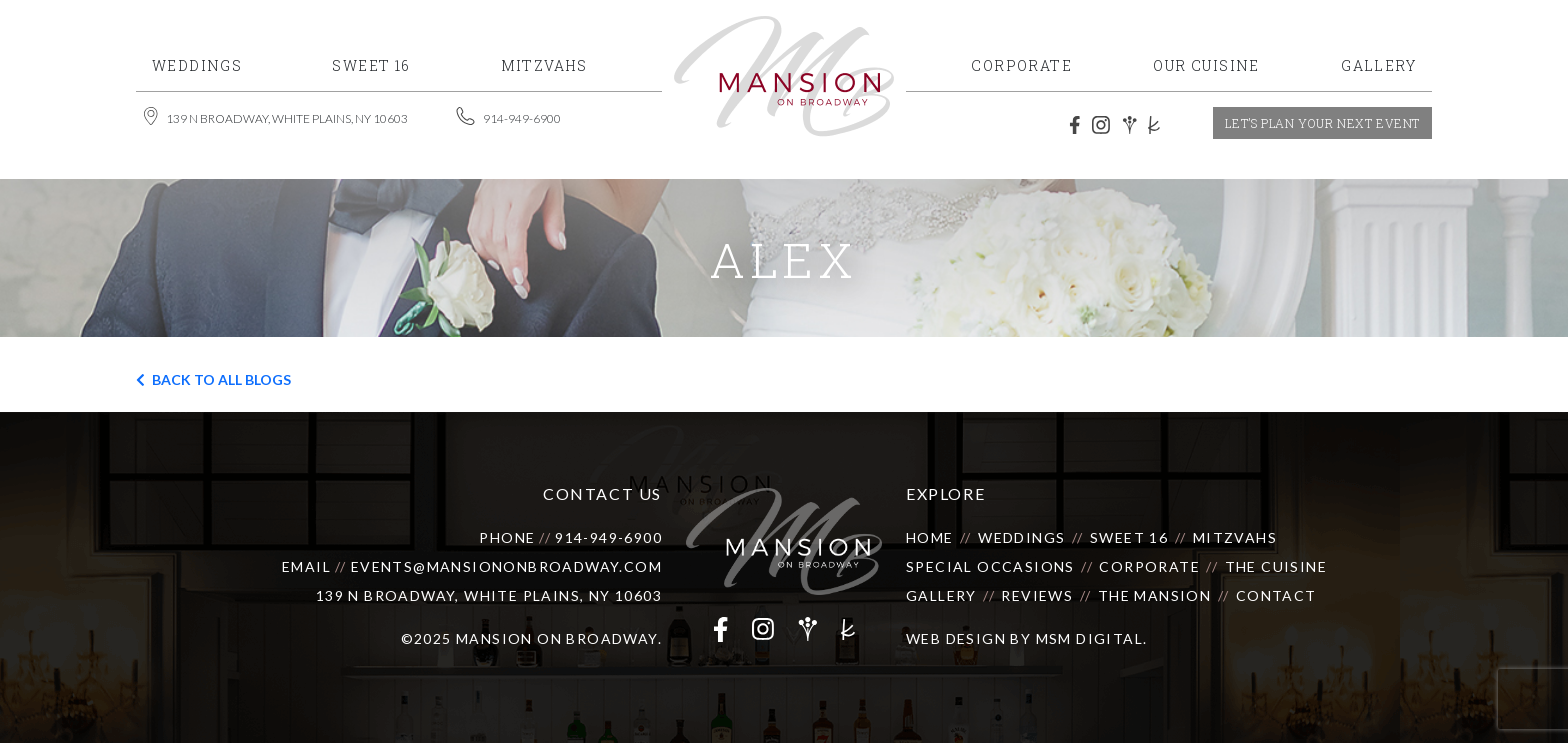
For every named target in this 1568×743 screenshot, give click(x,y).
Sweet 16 (1129, 537)
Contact (1276, 595)
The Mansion (1154, 595)
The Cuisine (1276, 566)
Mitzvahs (1235, 537)
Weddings (1021, 537)
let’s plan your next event (1322, 123)
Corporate (1149, 566)
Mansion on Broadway (557, 638)
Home (930, 537)
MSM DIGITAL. (1092, 638)
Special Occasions (990, 566)
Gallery (941, 595)
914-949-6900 (608, 537)
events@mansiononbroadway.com (506, 566)
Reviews (1037, 595)
